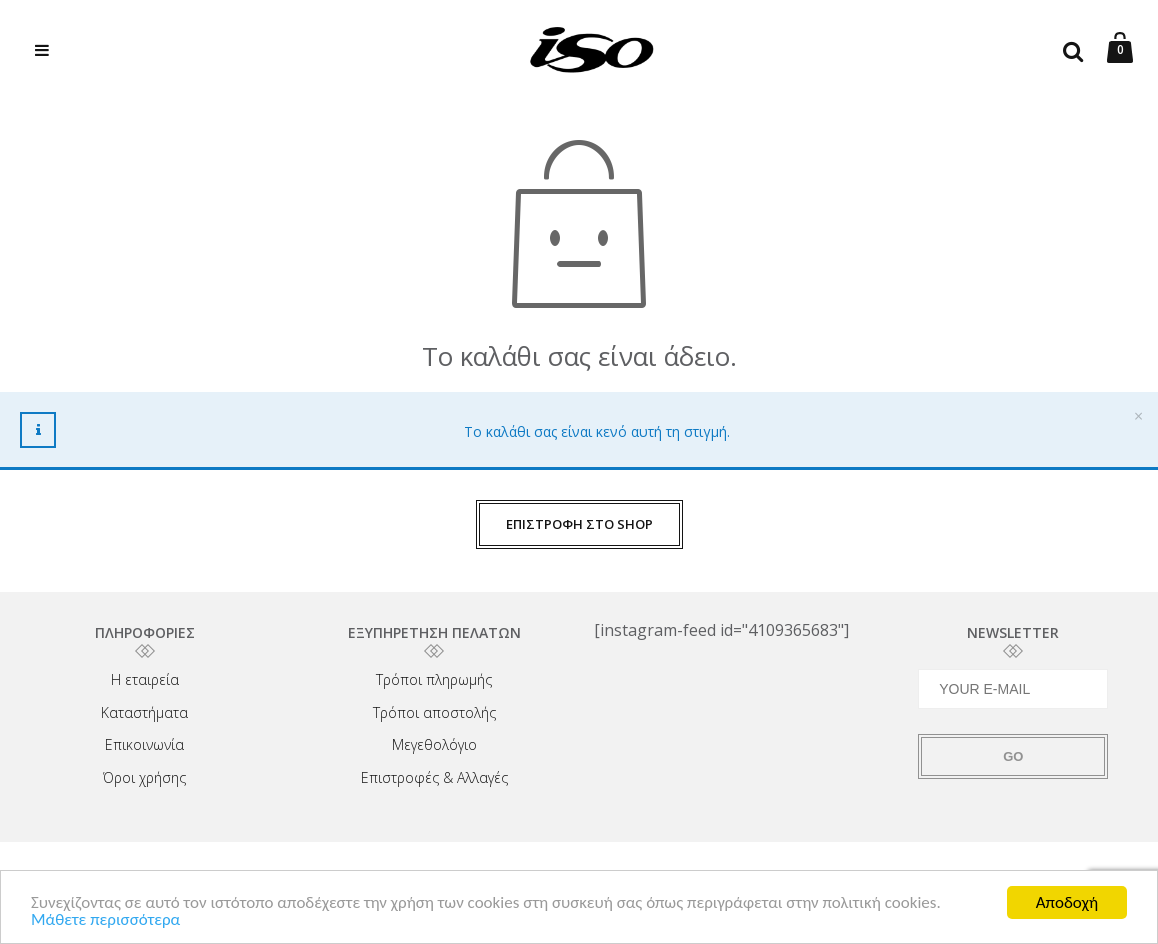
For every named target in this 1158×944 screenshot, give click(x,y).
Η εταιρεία (145, 679)
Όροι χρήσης (144, 777)
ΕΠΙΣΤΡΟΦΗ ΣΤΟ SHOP (579, 524)
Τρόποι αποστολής (434, 712)
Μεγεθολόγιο (434, 744)
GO (1013, 756)
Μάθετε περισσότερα (105, 921)
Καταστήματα (144, 712)
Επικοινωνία (144, 744)
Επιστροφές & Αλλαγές (434, 777)
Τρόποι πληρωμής (434, 679)
